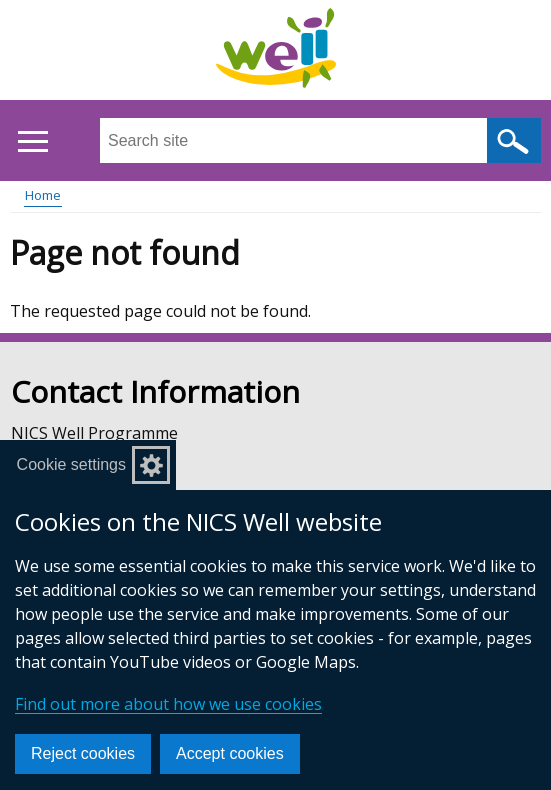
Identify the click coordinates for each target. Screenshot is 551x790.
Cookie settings (71, 464)
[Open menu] (32, 141)
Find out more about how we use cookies (168, 704)
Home (43, 195)
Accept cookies (230, 753)
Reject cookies (83, 753)
